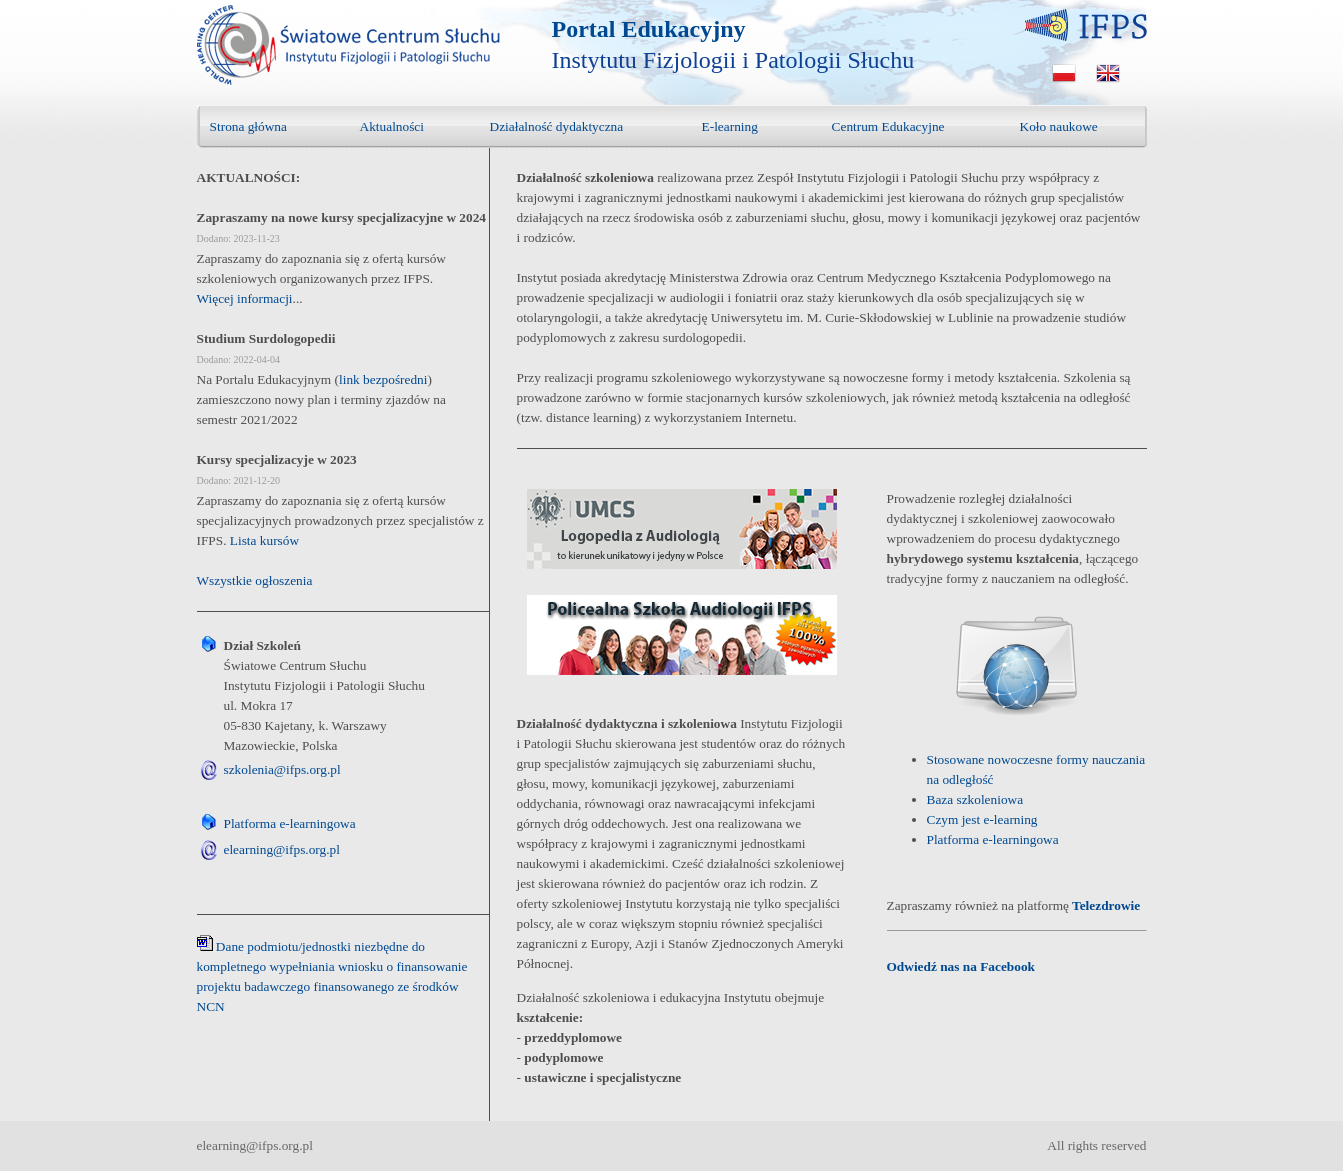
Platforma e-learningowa (290, 823)
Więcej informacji (245, 298)
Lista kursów (264, 540)
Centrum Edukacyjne (888, 126)
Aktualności (392, 126)
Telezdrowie (1106, 905)
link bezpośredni (383, 379)
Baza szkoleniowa (975, 799)
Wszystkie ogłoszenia (255, 580)
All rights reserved (1096, 1145)
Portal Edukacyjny (649, 29)
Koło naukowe (1059, 126)
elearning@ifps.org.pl (282, 849)
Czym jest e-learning (982, 819)
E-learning (730, 126)
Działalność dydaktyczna (557, 126)
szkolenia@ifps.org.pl (282, 769)
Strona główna (248, 126)
